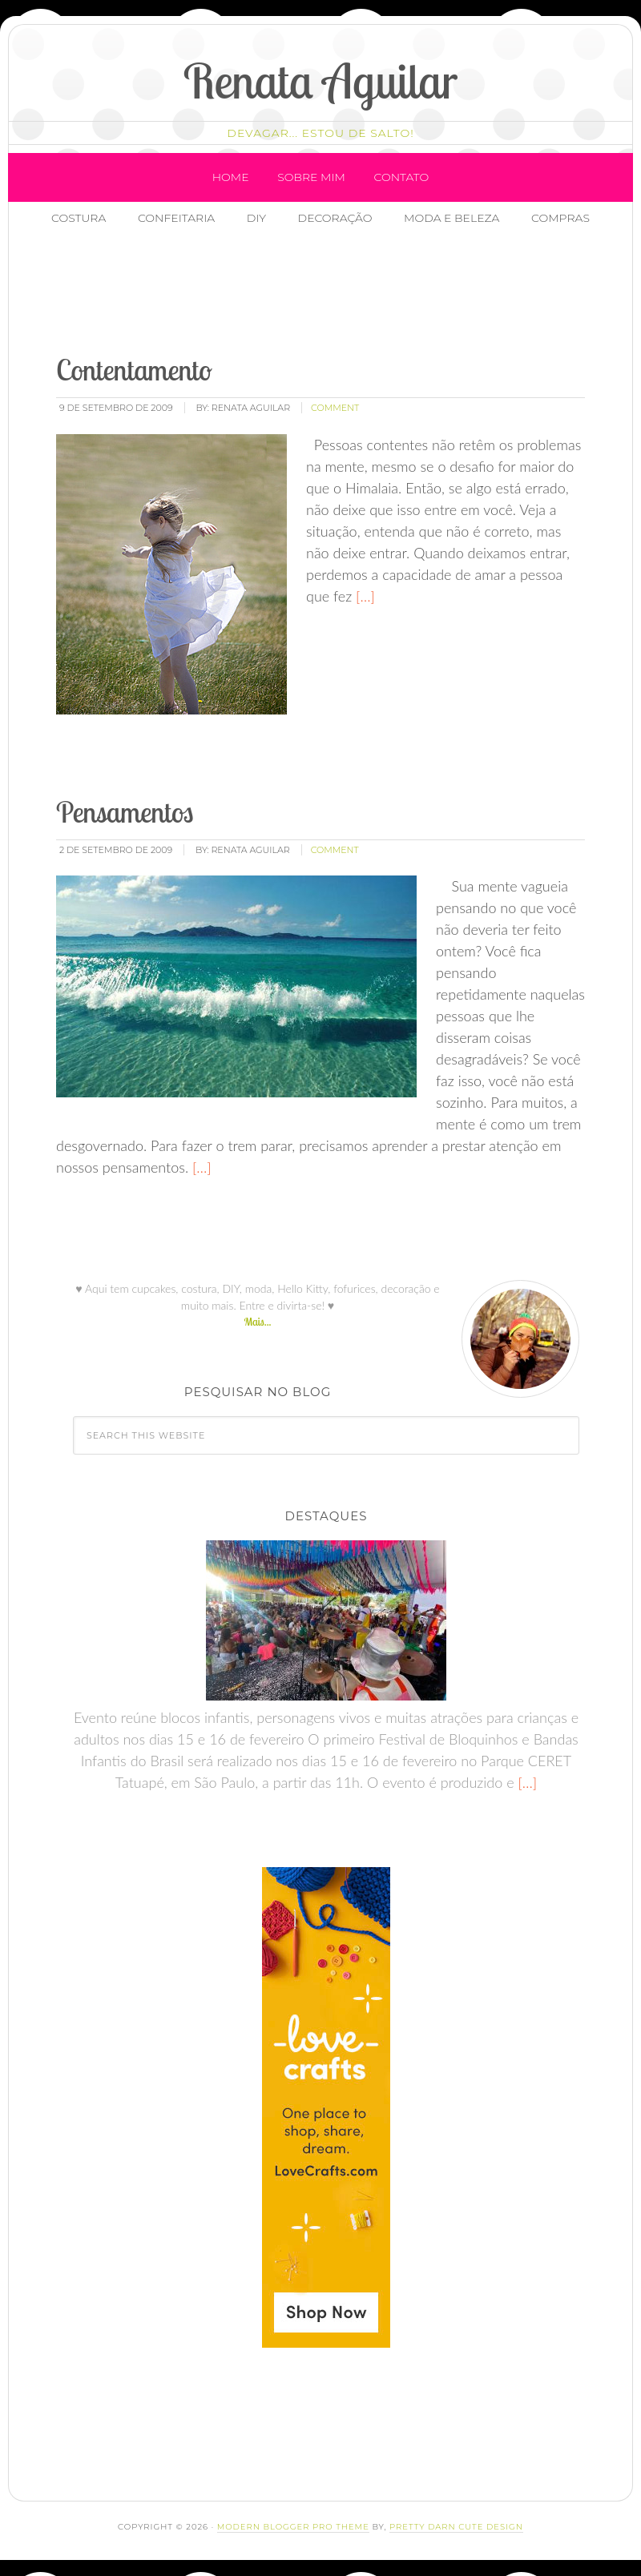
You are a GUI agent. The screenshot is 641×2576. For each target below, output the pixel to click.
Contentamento (134, 370)
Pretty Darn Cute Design (456, 2527)
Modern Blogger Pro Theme (293, 2527)
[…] (363, 596)
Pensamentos (124, 812)
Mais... (257, 1321)
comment (335, 407)
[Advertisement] (337, 292)
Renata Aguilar (320, 80)
